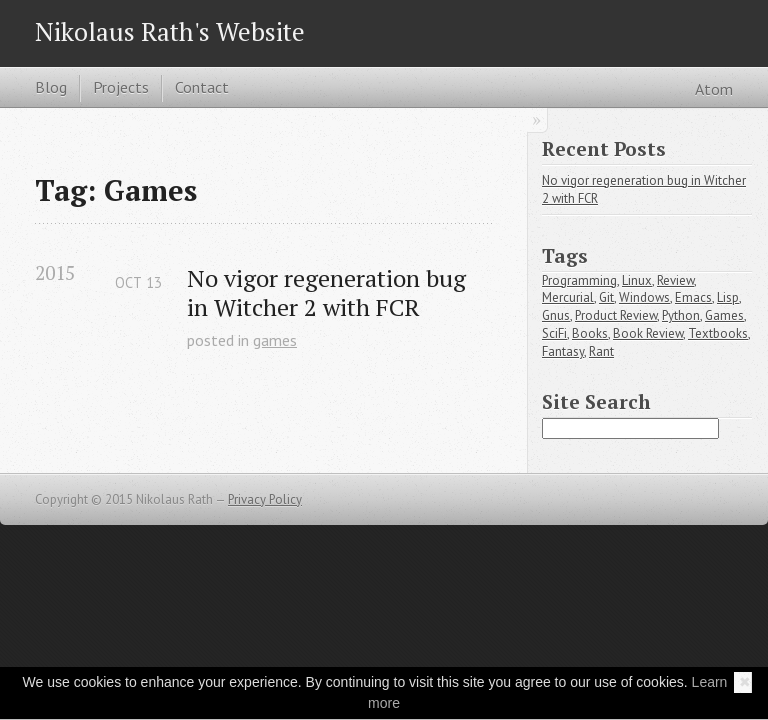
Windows (644, 297)
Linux (637, 280)
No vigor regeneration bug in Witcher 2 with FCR (326, 293)
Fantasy (563, 351)
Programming (579, 280)
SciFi (554, 333)
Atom (714, 89)
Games (724, 315)
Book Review (648, 333)
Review (675, 280)
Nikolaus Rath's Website (170, 31)
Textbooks (718, 333)
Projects (121, 87)
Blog (51, 87)
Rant (601, 351)
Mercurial (568, 297)
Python (681, 315)
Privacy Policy (265, 499)
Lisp (728, 297)
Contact (202, 87)
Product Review (616, 315)
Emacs (693, 297)
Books (590, 333)
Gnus (556, 315)
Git (606, 297)
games (275, 340)
